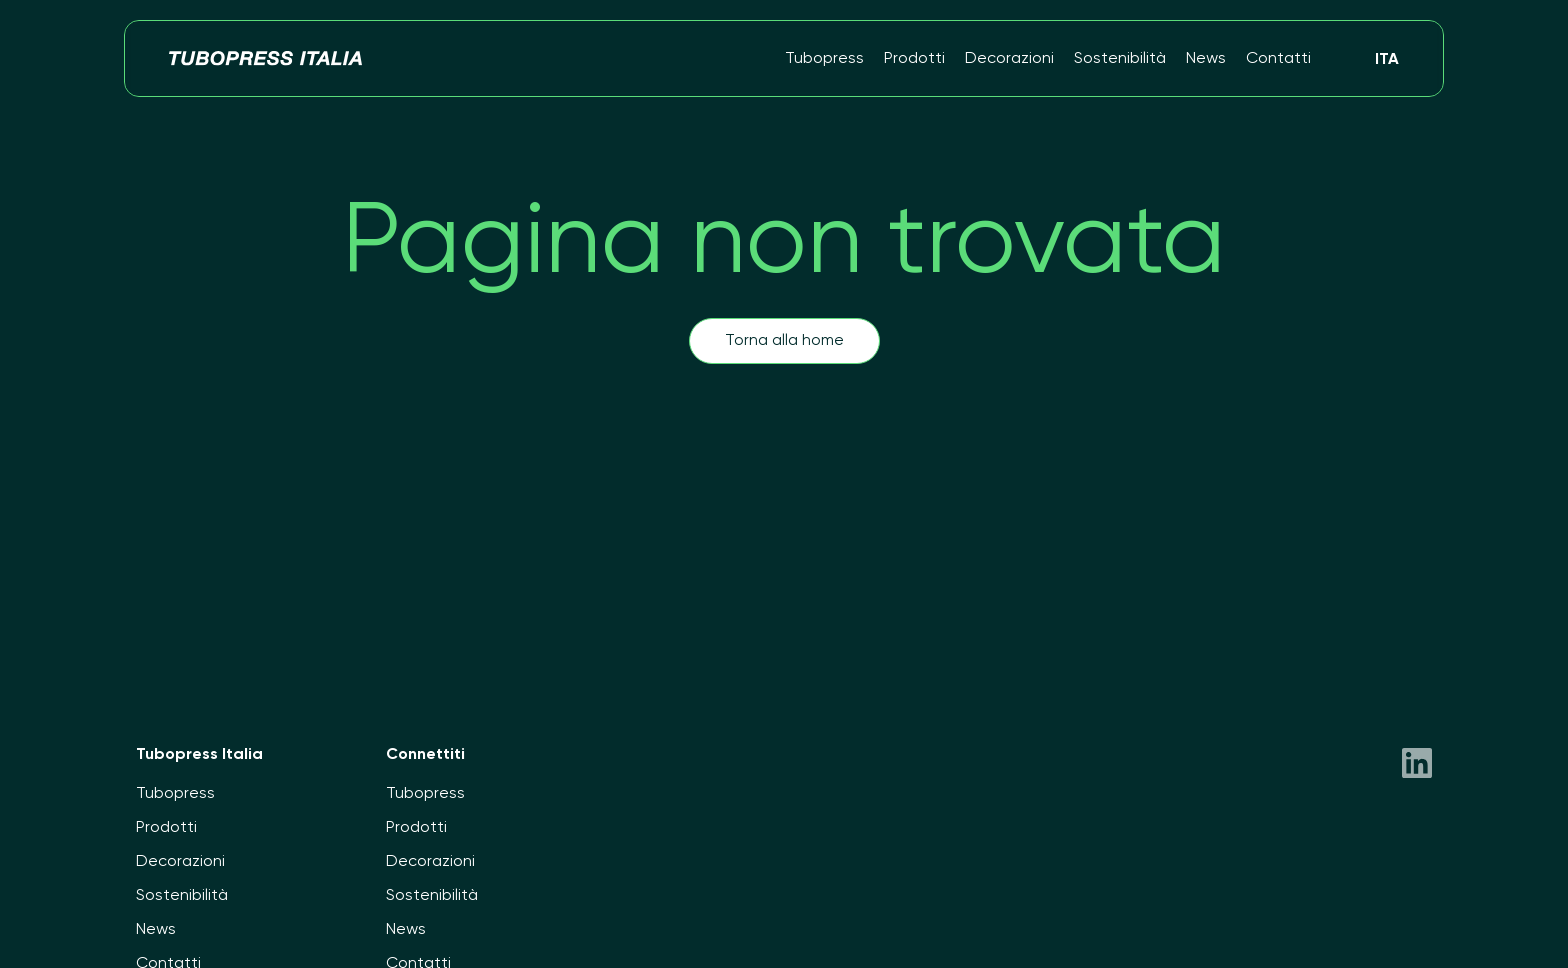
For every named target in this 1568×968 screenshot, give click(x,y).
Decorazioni (1009, 59)
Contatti (1278, 59)
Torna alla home (784, 341)
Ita (1387, 60)
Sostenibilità (1120, 59)
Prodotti (914, 59)
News (1206, 59)
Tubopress (824, 59)
